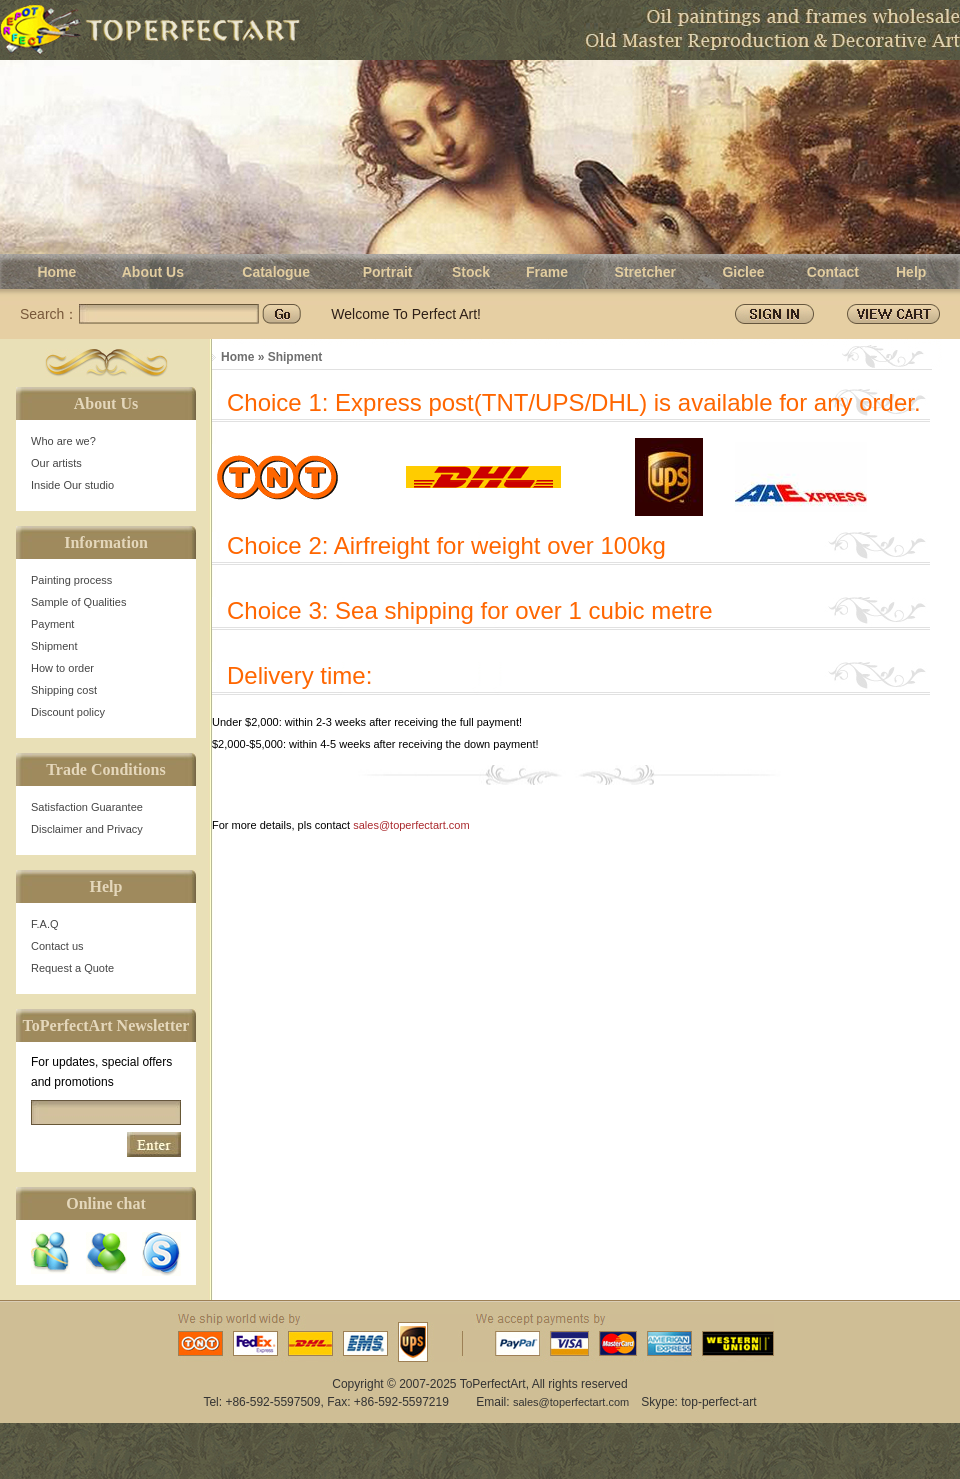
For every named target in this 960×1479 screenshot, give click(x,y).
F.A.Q (45, 924)
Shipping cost (64, 690)
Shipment (54, 646)
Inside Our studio (72, 485)
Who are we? (63, 441)
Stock (471, 272)
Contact (833, 272)
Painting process (71, 580)
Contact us (57, 946)
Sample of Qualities (78, 602)
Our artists (56, 463)
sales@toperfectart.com (411, 825)
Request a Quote (72, 968)
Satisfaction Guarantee (87, 807)
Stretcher (645, 272)
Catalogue (276, 272)
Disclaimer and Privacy (87, 829)
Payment (52, 624)
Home (56, 272)
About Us (153, 272)
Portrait (388, 272)
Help (911, 272)
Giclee (743, 272)
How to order (62, 668)
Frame (547, 272)
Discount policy (68, 712)
